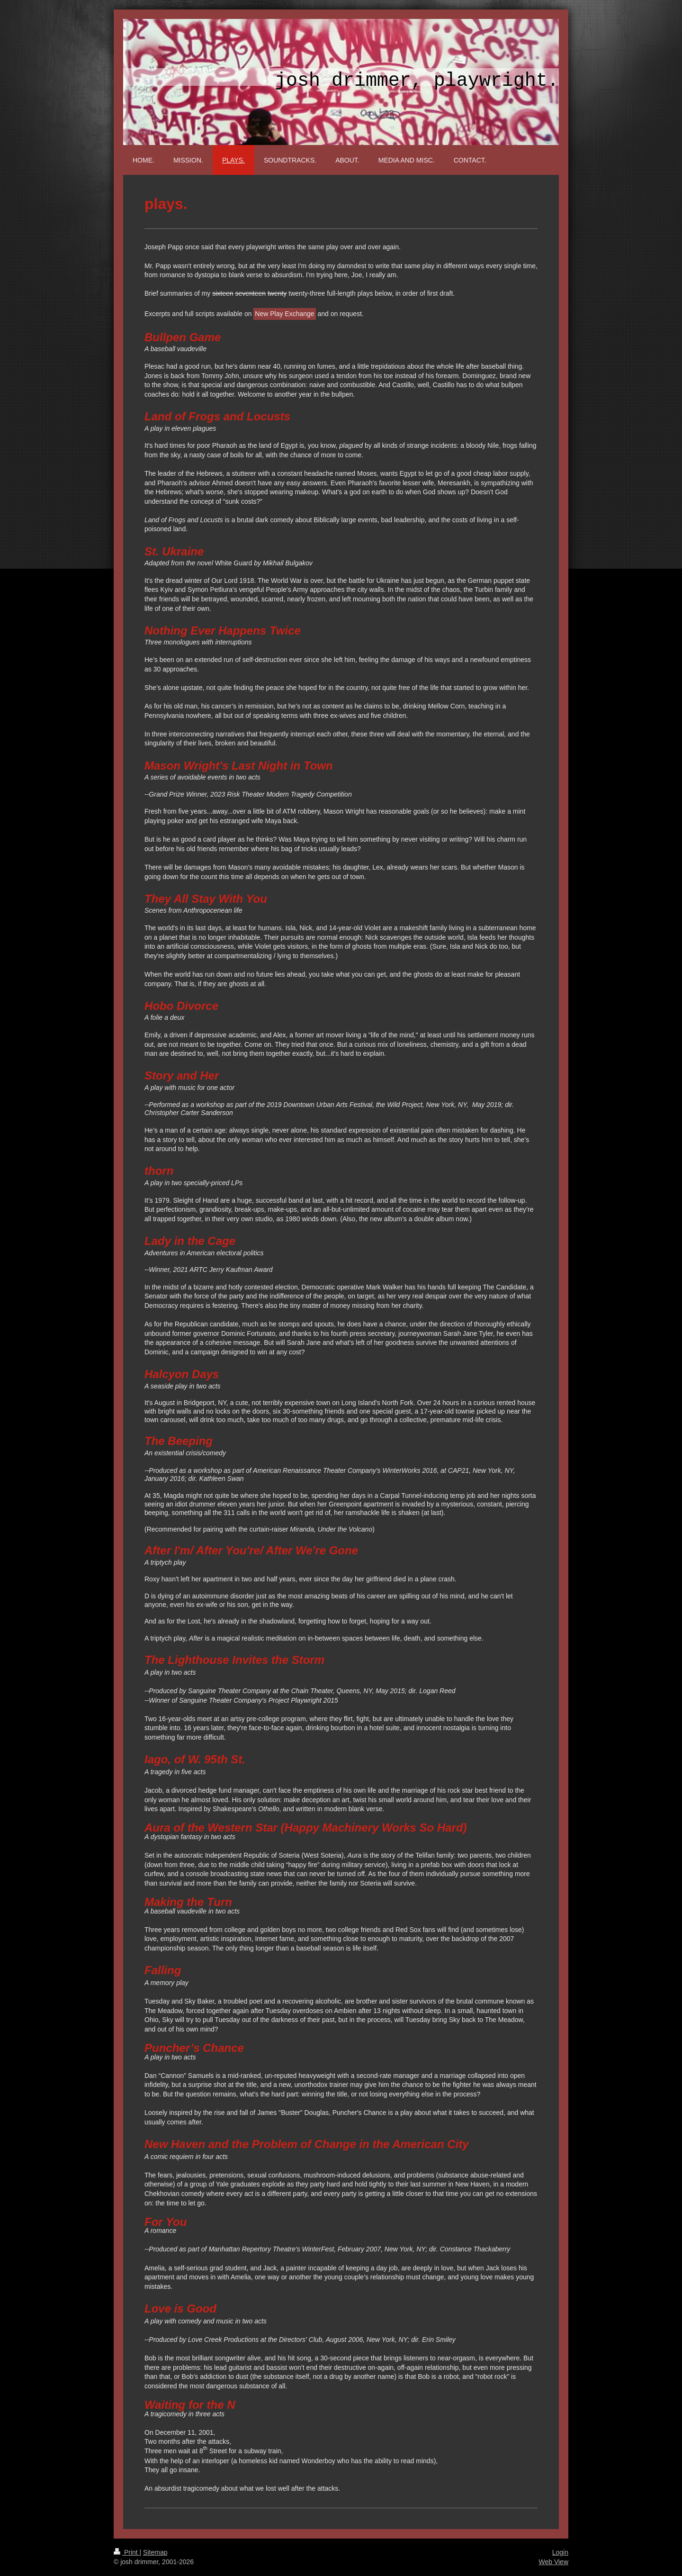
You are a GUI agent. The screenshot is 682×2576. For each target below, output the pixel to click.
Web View (553, 2562)
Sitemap (155, 2552)
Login (560, 2552)
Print (127, 2552)
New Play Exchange (284, 313)
